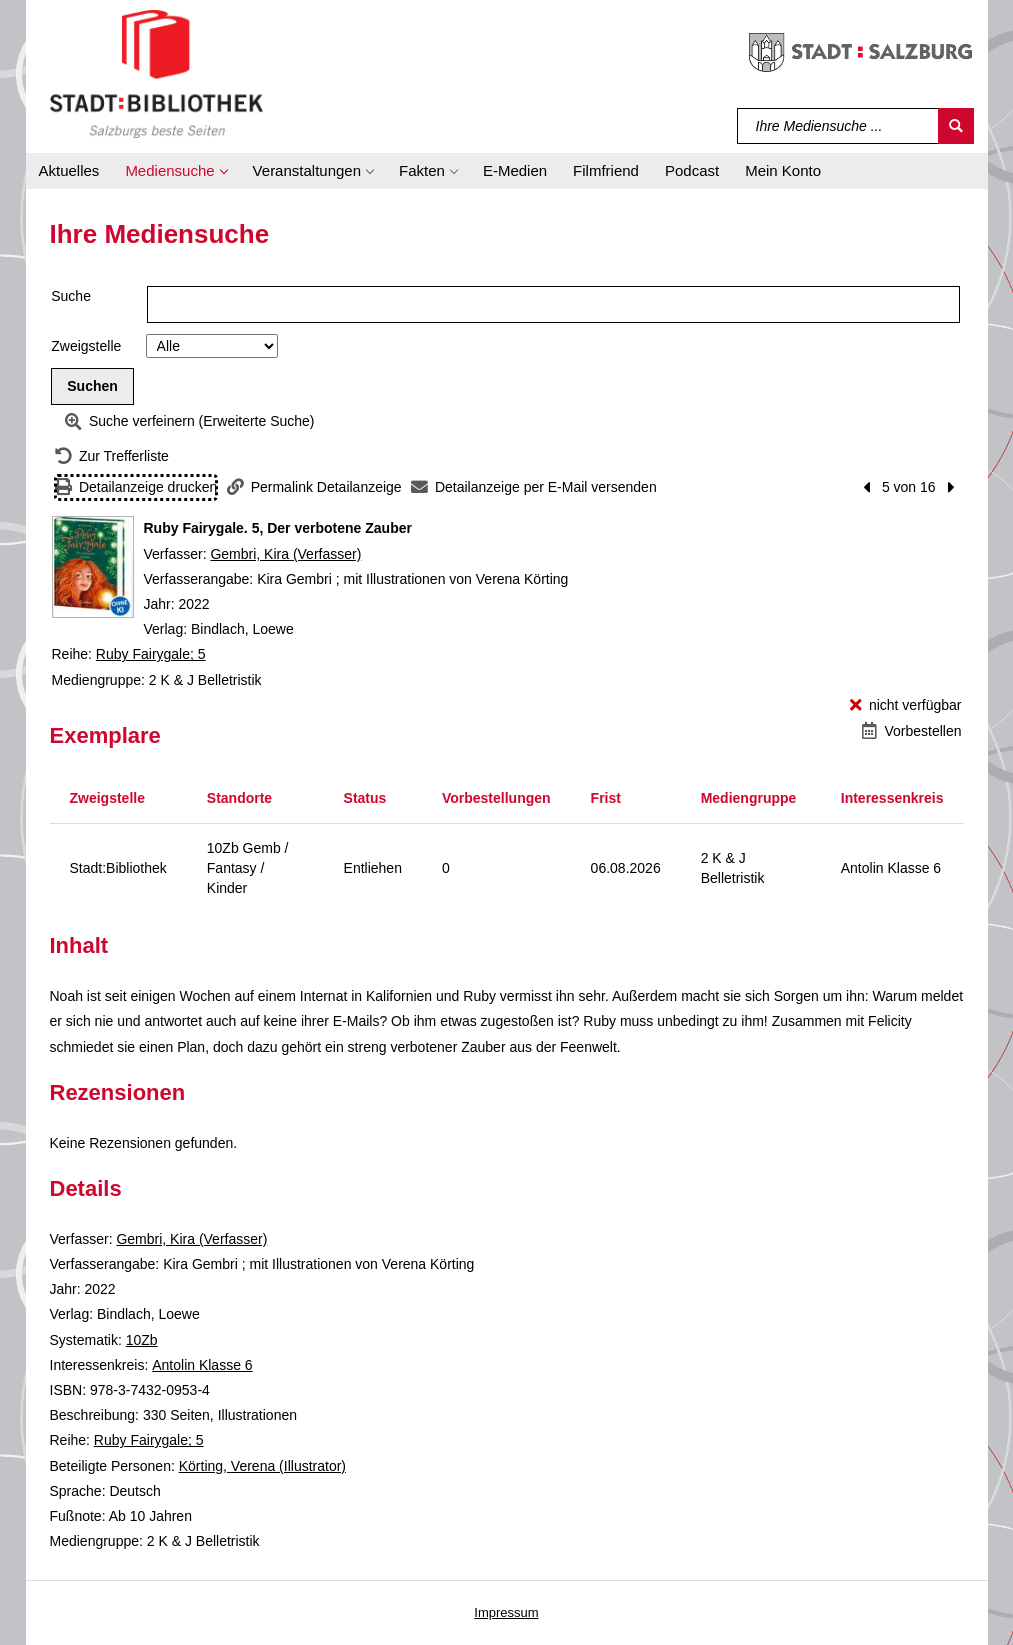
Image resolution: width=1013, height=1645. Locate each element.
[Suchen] (956, 126)
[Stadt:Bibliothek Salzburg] (156, 73)
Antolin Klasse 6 (202, 1365)
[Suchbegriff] (838, 126)
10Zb (142, 1340)
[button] (175, 171)
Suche (71, 296)
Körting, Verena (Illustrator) (262, 1466)
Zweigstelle (86, 346)
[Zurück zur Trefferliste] (112, 456)
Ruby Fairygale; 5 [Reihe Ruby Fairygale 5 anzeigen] (151, 654)
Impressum (506, 1612)
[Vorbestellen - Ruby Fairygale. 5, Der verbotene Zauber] (911, 731)
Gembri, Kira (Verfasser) (285, 554)
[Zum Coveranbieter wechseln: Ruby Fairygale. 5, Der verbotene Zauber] (93, 567)
